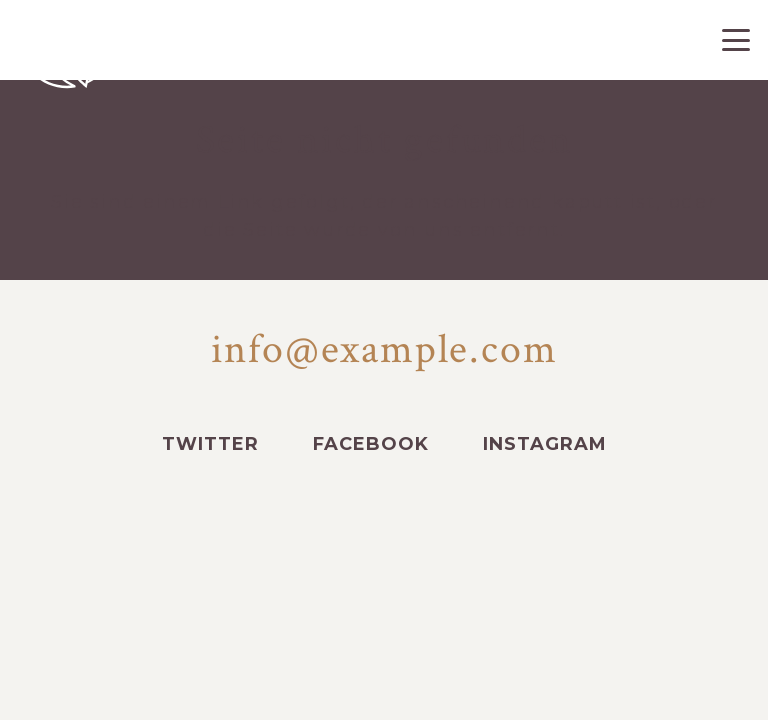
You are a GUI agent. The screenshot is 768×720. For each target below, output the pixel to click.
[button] (736, 40)
